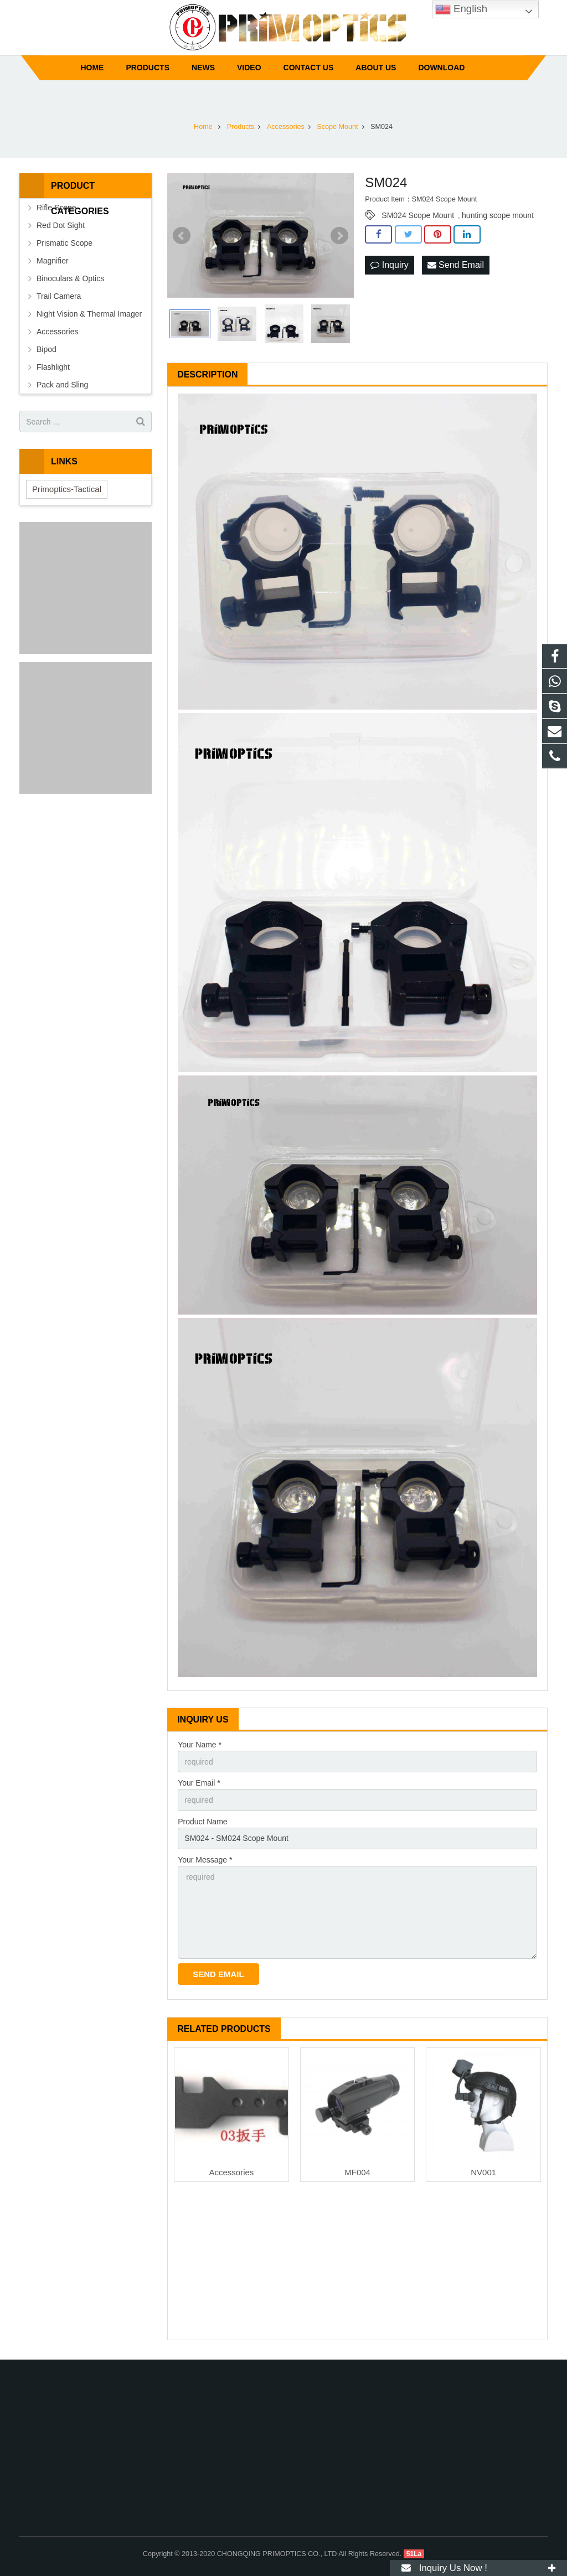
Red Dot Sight (61, 225)
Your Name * (199, 1744)
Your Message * (205, 1859)
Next (339, 236)
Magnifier (53, 260)
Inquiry (389, 265)
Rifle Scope (56, 207)
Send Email (455, 265)
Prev (181, 236)
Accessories (231, 2172)
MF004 (357, 2172)
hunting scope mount (498, 215)
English (461, 9)
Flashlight (53, 367)
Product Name (202, 1821)
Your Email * (199, 1782)
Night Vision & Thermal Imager (89, 313)
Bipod (46, 349)
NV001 (483, 2172)
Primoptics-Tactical (66, 489)
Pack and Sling (62, 384)
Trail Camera (59, 296)
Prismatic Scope (64, 243)
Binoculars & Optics (70, 278)
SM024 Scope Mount (418, 215)
